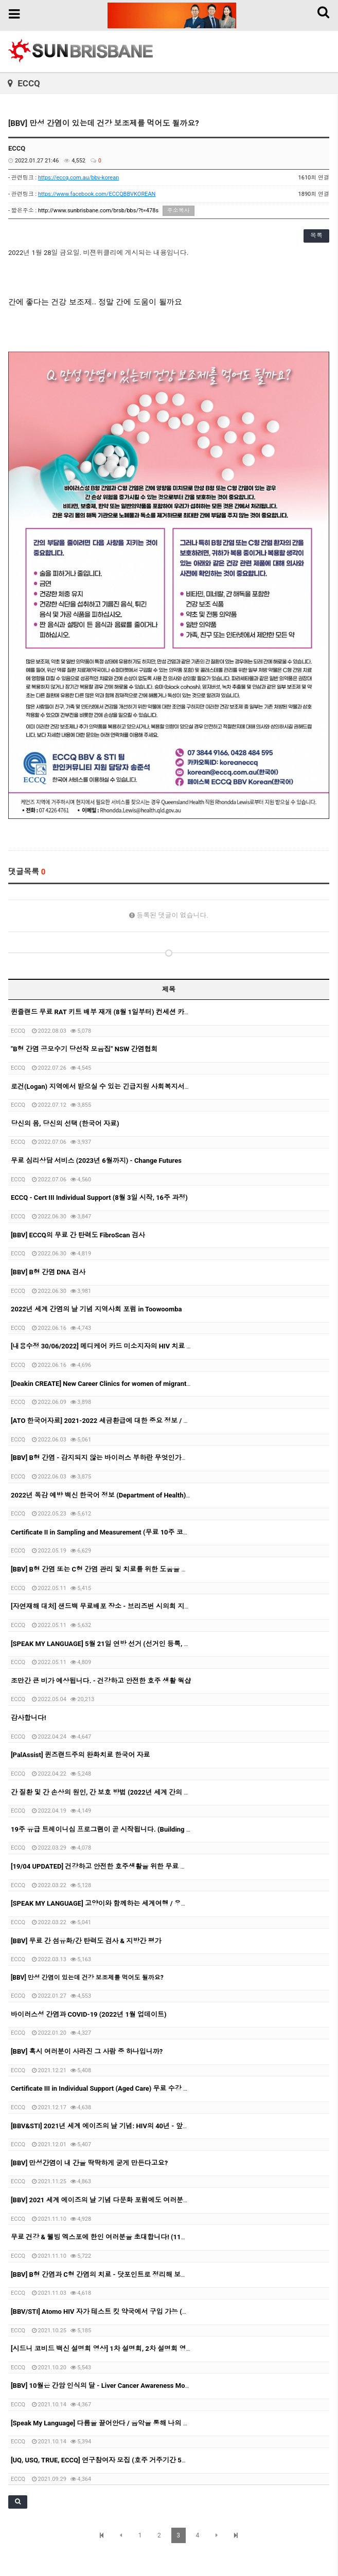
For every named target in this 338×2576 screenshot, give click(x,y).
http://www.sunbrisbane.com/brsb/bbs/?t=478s (98, 210)
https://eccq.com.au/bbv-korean (78, 177)
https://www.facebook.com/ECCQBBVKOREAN (97, 194)
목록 (316, 235)
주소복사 (178, 210)
